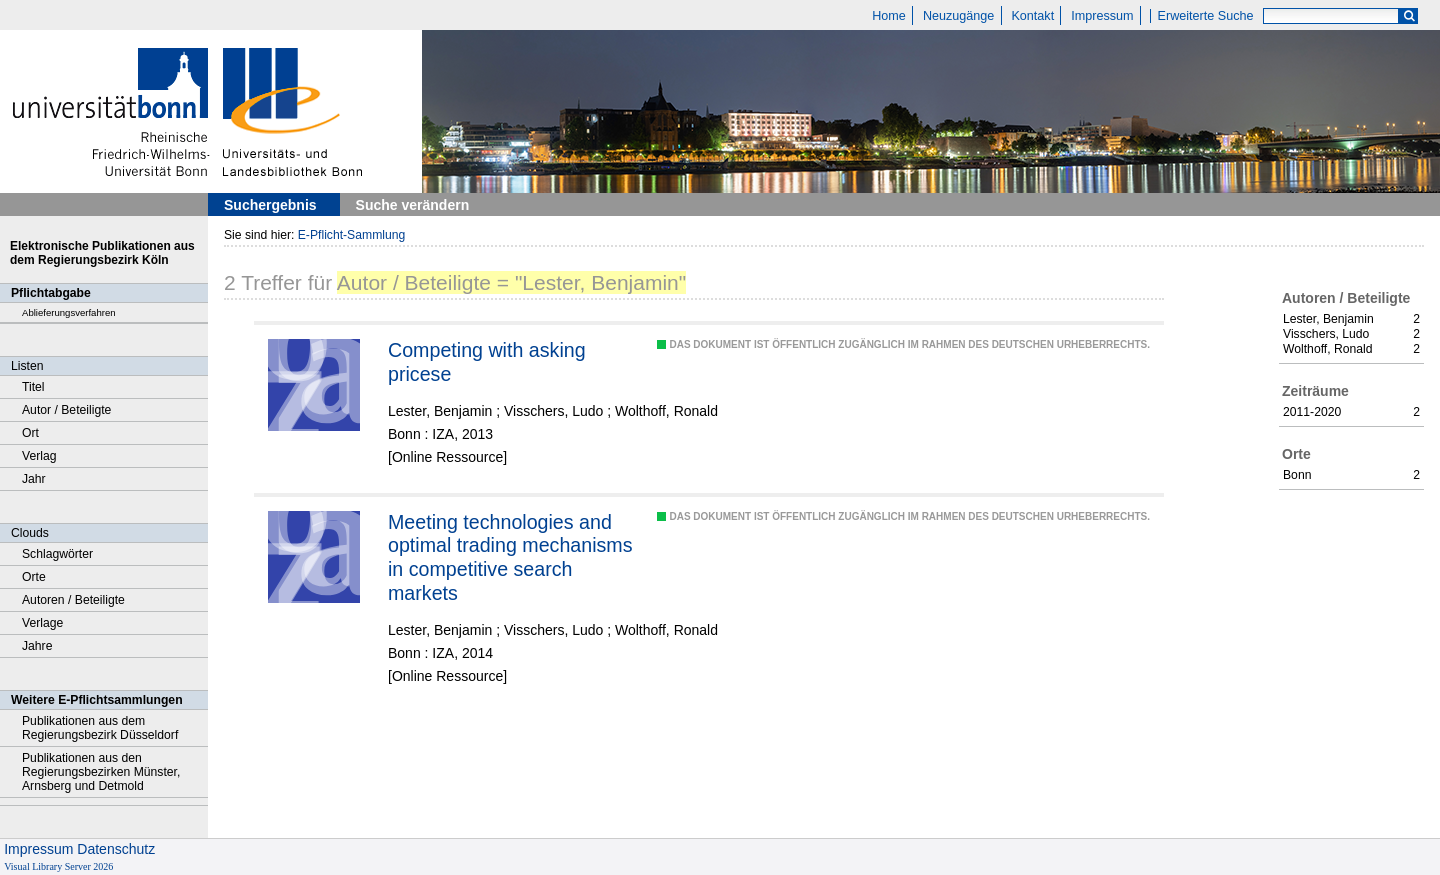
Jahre (37, 646)
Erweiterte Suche (1206, 16)
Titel (33, 387)
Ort (30, 433)
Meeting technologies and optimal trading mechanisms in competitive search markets (510, 557)
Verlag (39, 456)
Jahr (34, 479)
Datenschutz (116, 849)
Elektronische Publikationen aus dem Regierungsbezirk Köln (102, 253)
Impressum (1102, 16)
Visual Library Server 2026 (58, 866)
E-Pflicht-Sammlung (352, 235)
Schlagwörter (57, 554)
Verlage (42, 623)
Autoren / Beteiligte (73, 600)
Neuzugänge (958, 16)
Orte (34, 577)
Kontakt (1032, 16)
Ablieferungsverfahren (69, 312)
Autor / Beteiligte (66, 410)
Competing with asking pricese (487, 362)
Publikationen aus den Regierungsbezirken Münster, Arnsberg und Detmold (101, 772)
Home (889, 16)
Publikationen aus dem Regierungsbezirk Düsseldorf (100, 728)
